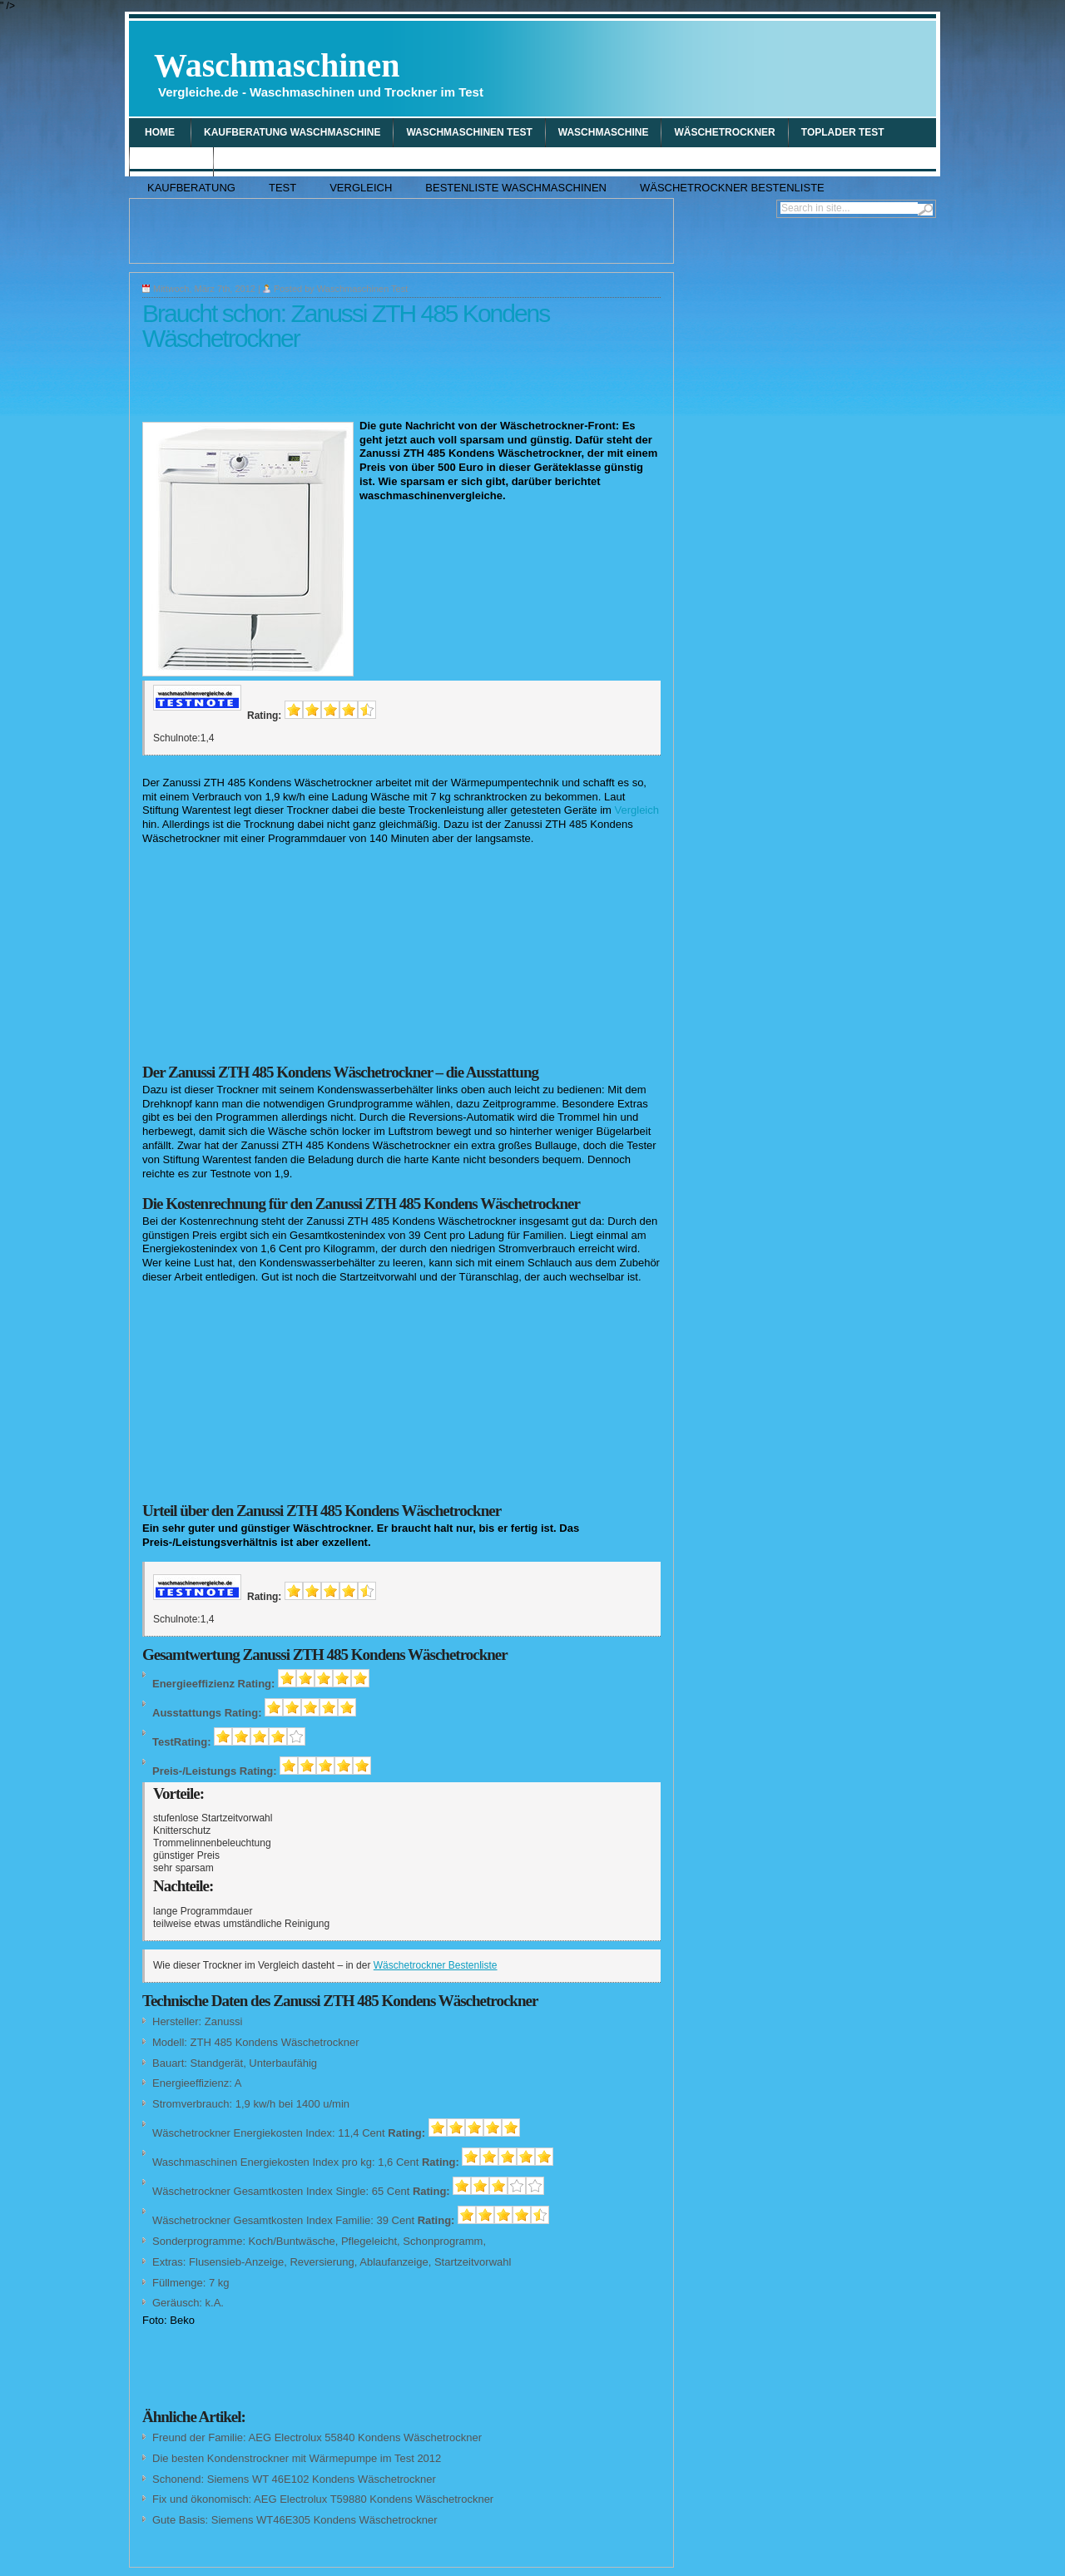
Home (160, 132)
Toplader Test (842, 132)
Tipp (237, 161)
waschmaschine (603, 132)
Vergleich (171, 161)
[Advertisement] (737, 68)
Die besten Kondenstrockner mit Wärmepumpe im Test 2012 (296, 2458)
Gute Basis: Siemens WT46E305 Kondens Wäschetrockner (295, 2520)
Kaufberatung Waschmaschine (292, 132)
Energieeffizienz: (192, 2083)
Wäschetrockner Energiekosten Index (242, 2133)
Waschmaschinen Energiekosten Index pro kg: (263, 2162)
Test (282, 187)
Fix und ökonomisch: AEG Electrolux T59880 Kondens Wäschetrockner (322, 2499)
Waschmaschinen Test (469, 132)
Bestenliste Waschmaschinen (516, 187)
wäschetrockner (724, 132)
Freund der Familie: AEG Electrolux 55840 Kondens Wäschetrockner (317, 2437)
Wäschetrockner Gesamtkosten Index (242, 2191)
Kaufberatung (191, 187)
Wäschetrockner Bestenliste (732, 187)
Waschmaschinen (318, 73)
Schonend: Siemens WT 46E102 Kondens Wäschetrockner (294, 2479)
